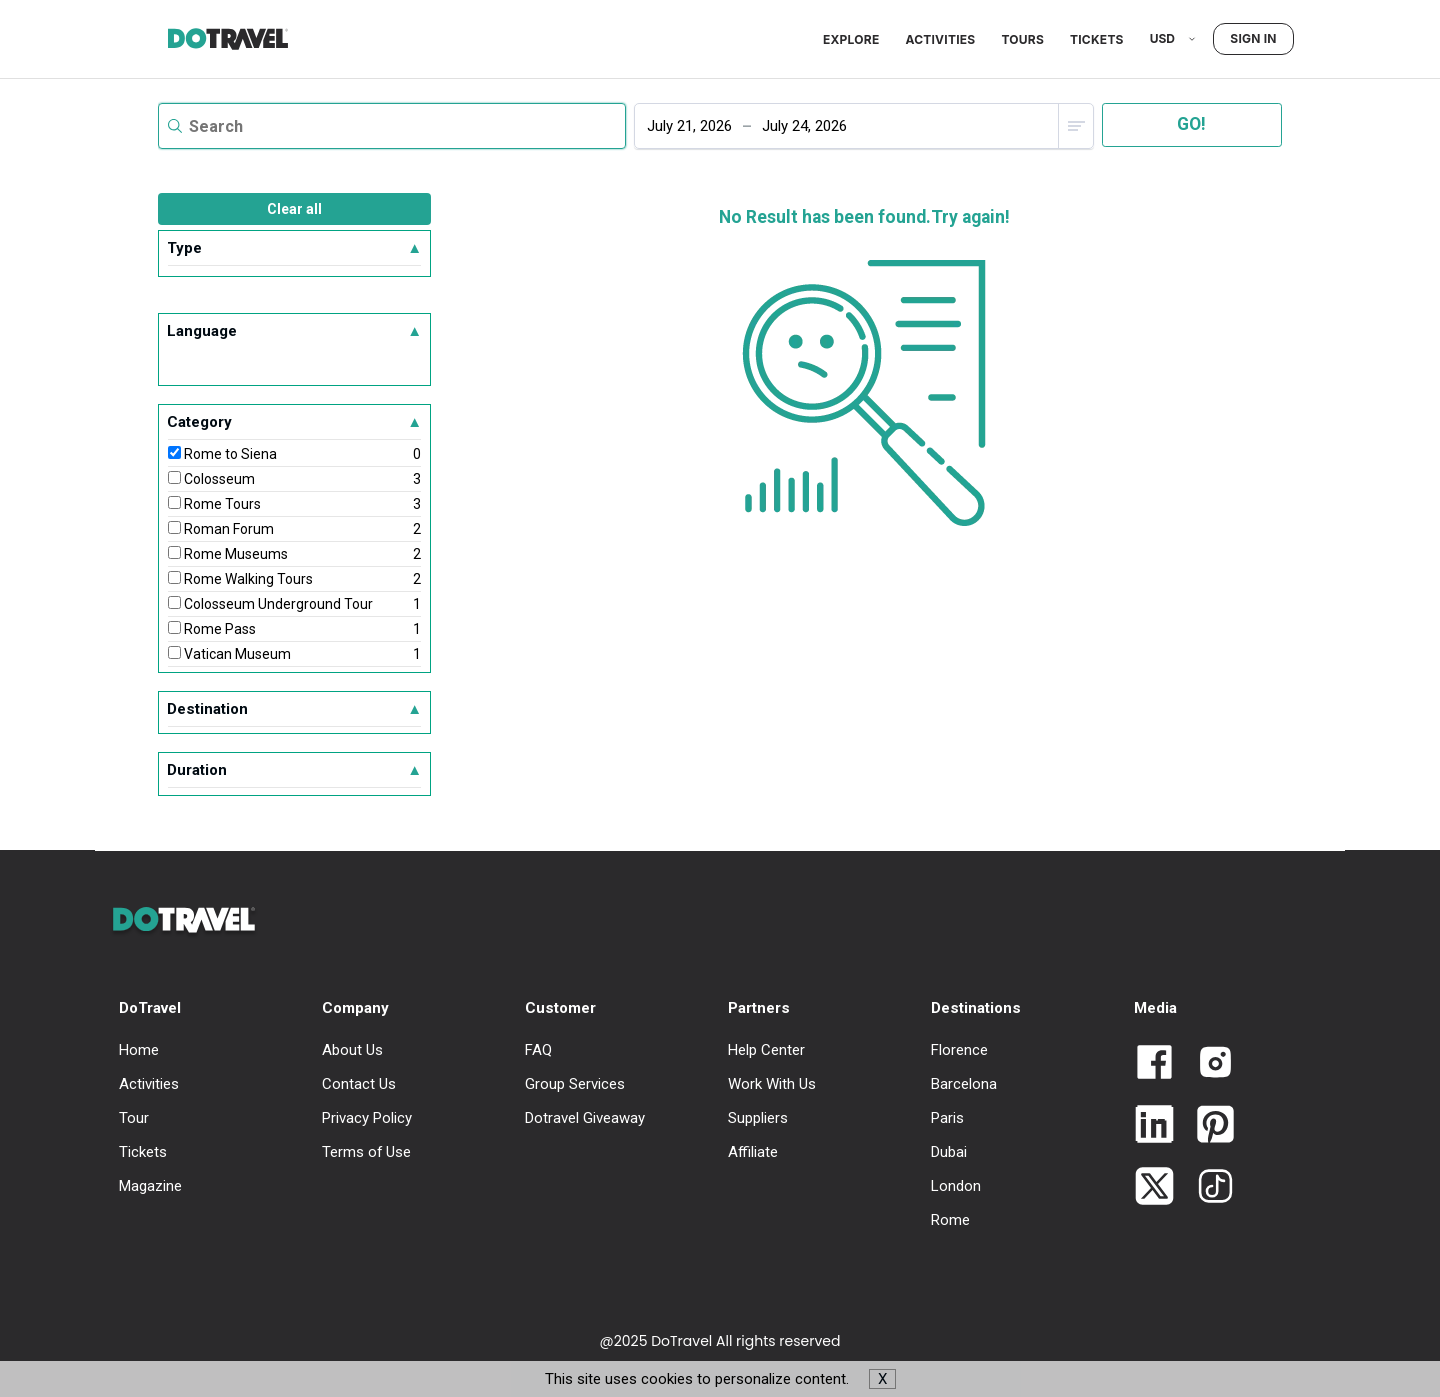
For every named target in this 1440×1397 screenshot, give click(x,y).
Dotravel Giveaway (585, 1118)
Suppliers (758, 1118)
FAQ (538, 1050)
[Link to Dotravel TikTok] (1207, 1188)
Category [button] (294, 422)
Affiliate (753, 1152)
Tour (134, 1118)
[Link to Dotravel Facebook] (1154, 1064)
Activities (940, 39)
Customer (560, 1008)
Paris (947, 1118)
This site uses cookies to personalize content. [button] (720, 1379)
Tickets (1097, 39)
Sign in (1253, 38)
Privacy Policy (367, 1118)
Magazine (150, 1186)
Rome (950, 1220)
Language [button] (294, 331)
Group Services (575, 1084)
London (956, 1186)
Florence (959, 1050)
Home (139, 1050)
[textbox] (392, 126)
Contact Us (359, 1084)
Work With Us (772, 1084)
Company (355, 1008)
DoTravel (150, 1008)
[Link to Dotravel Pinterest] (1207, 1126)
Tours (1022, 39)
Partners (759, 1008)
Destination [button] (294, 709)
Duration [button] (294, 770)
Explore (851, 39)
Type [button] (294, 248)
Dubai (949, 1152)
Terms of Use (366, 1152)
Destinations (976, 1008)
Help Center (766, 1050)
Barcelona (964, 1084)
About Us (352, 1050)
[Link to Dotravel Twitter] (1154, 1188)
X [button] (882, 1379)
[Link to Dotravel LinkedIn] (1154, 1126)
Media (1155, 1008)
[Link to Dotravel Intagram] (1207, 1064)
